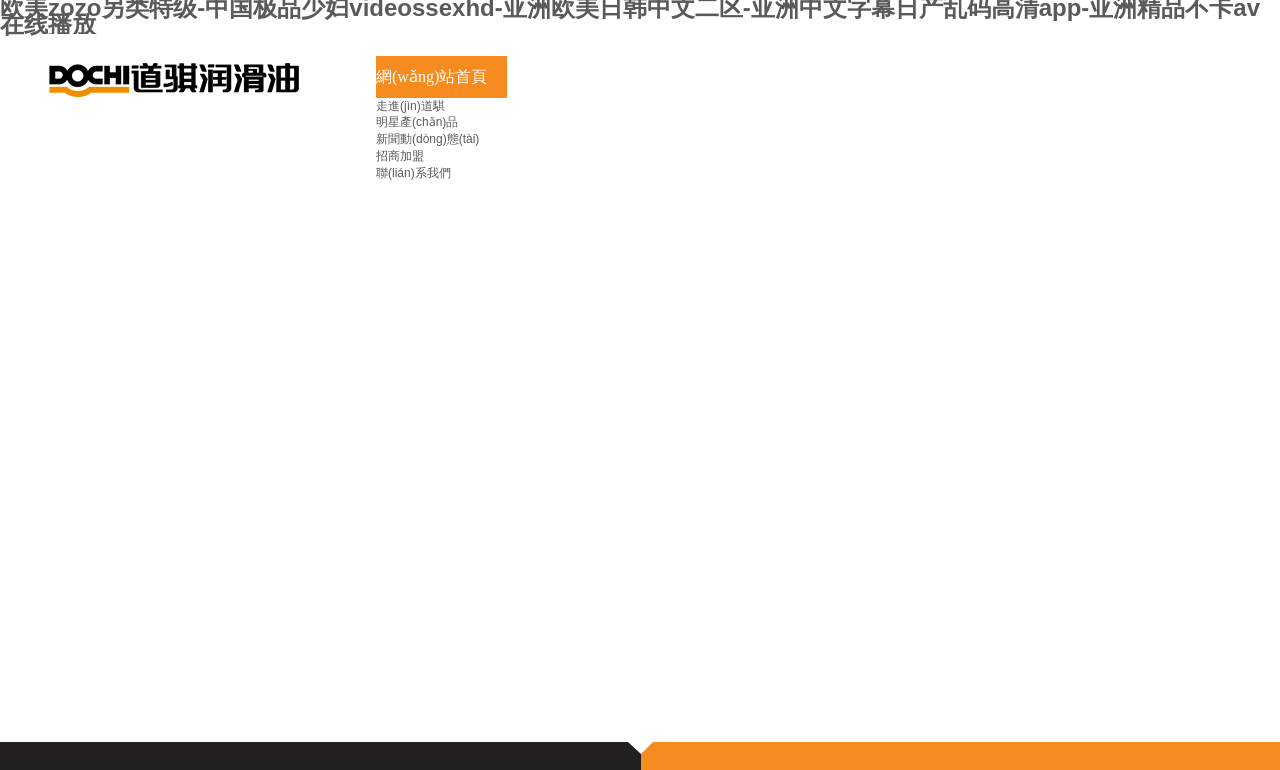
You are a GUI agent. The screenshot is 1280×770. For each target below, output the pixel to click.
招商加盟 (400, 156)
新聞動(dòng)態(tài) (427, 139)
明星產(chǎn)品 (417, 122)
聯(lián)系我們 (413, 173)
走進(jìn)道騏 (410, 106)
